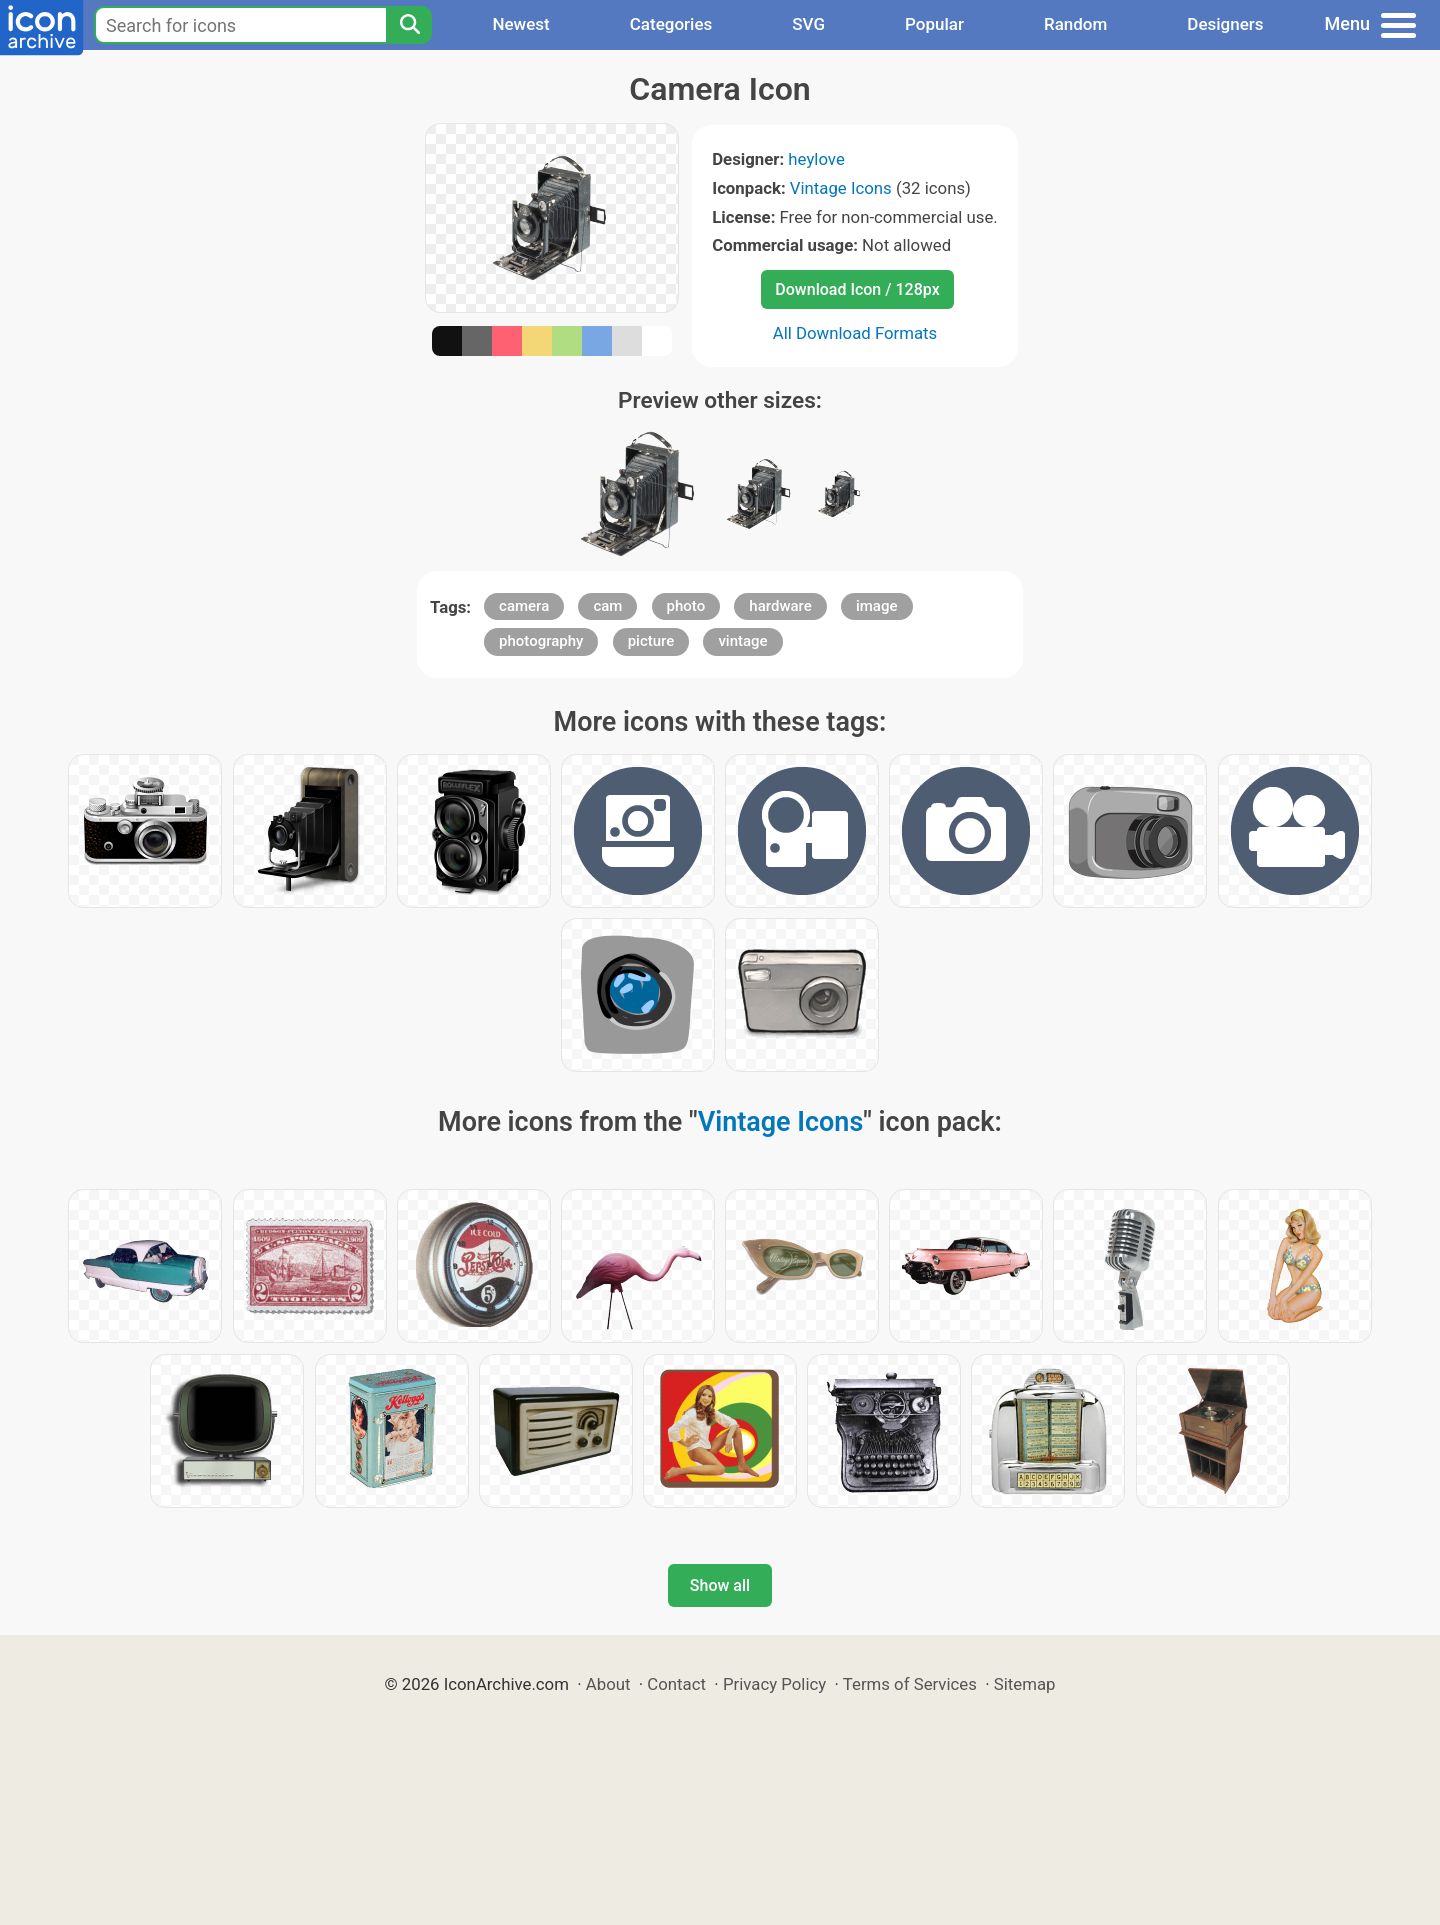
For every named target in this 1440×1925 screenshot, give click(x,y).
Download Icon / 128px (857, 289)
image (877, 606)
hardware (780, 606)
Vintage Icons (841, 188)
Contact (676, 1684)
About (608, 1684)
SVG (808, 24)
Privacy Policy (774, 1684)
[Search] (409, 25)
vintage (742, 641)
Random (1075, 24)
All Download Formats (855, 333)
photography (541, 641)
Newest (520, 24)
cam (607, 606)
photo (686, 606)
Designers (1225, 24)
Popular (934, 24)
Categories (671, 24)
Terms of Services (910, 1684)
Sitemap (1025, 1684)
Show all (720, 1585)
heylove (816, 159)
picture (651, 641)
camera (524, 606)
